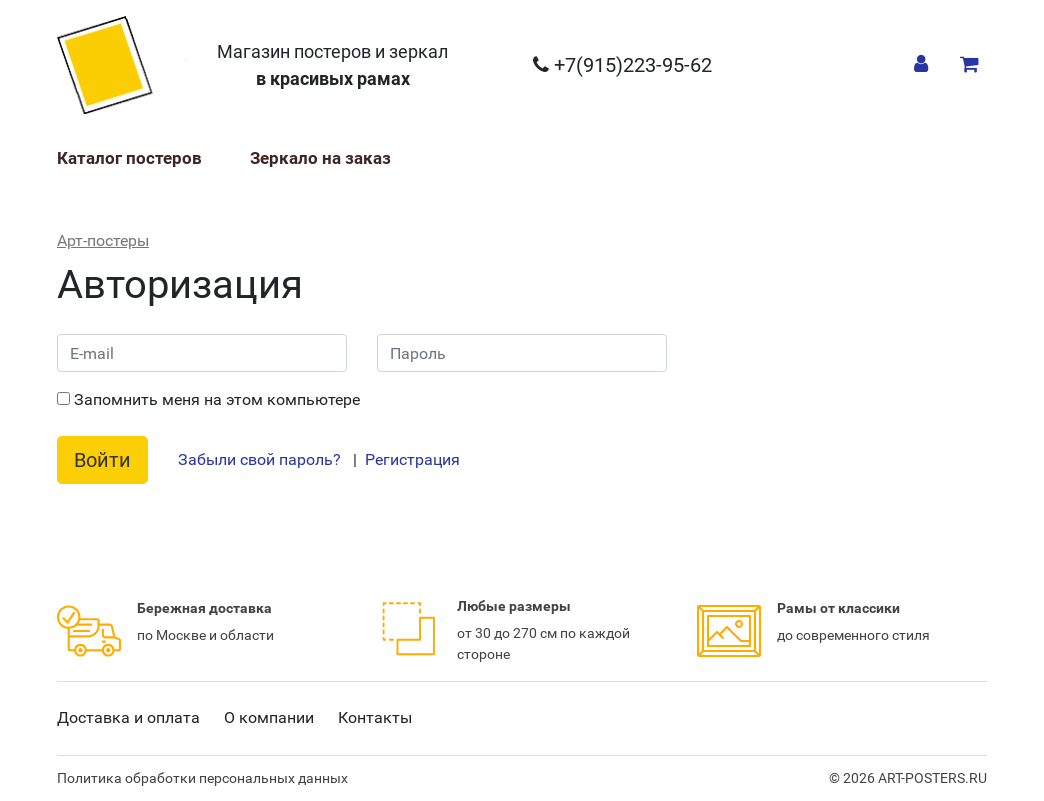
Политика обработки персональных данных (202, 778)
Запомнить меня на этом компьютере (208, 399)
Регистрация (412, 459)
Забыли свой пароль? (259, 459)
